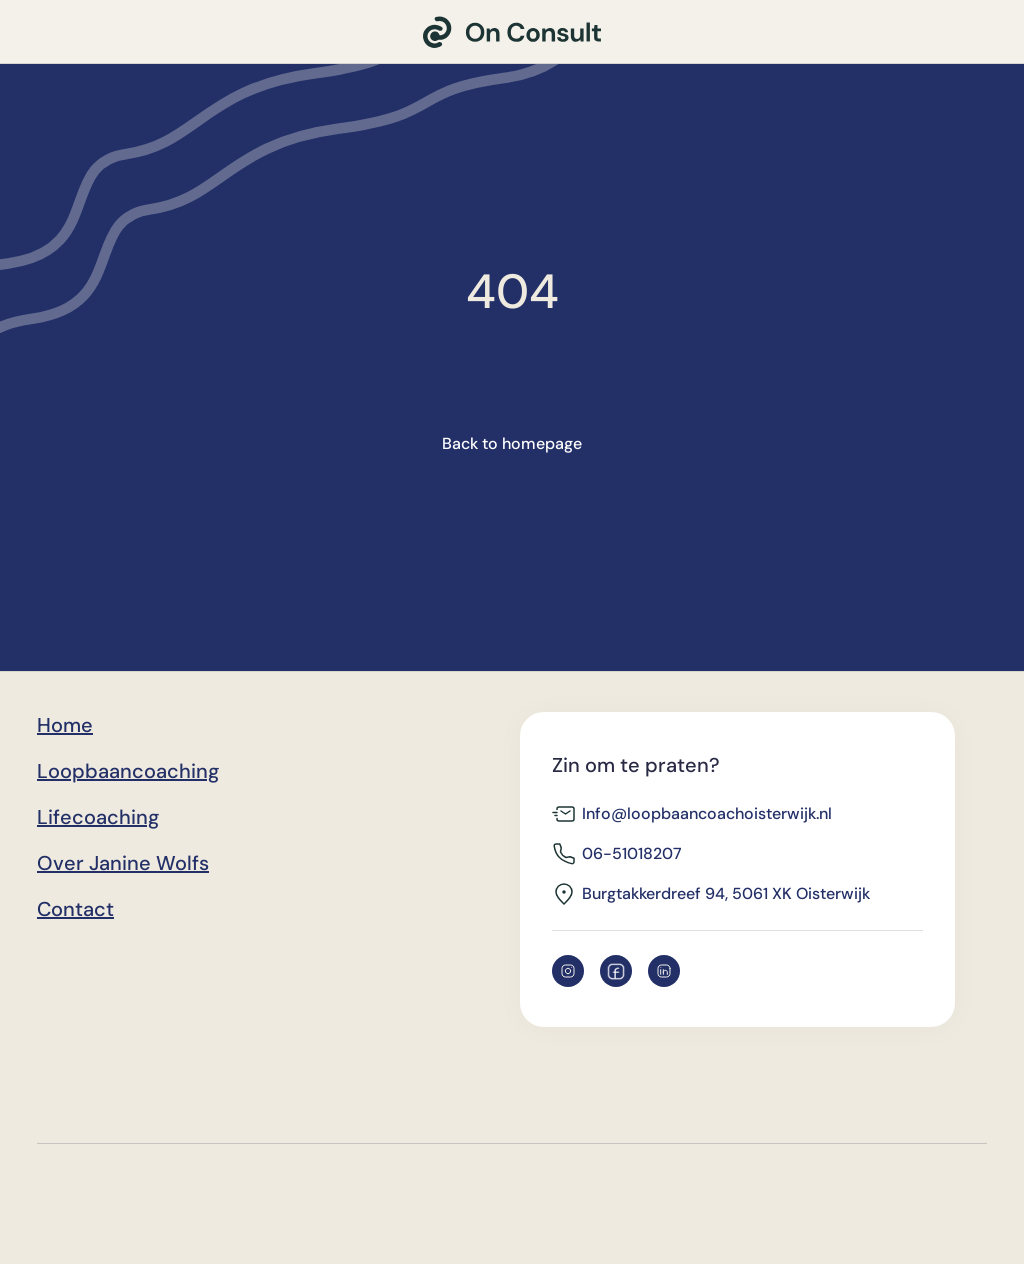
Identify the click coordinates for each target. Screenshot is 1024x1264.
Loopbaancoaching (128, 771)
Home (65, 725)
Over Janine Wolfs (123, 863)
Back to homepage (512, 443)
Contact (75, 909)
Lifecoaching (98, 817)
